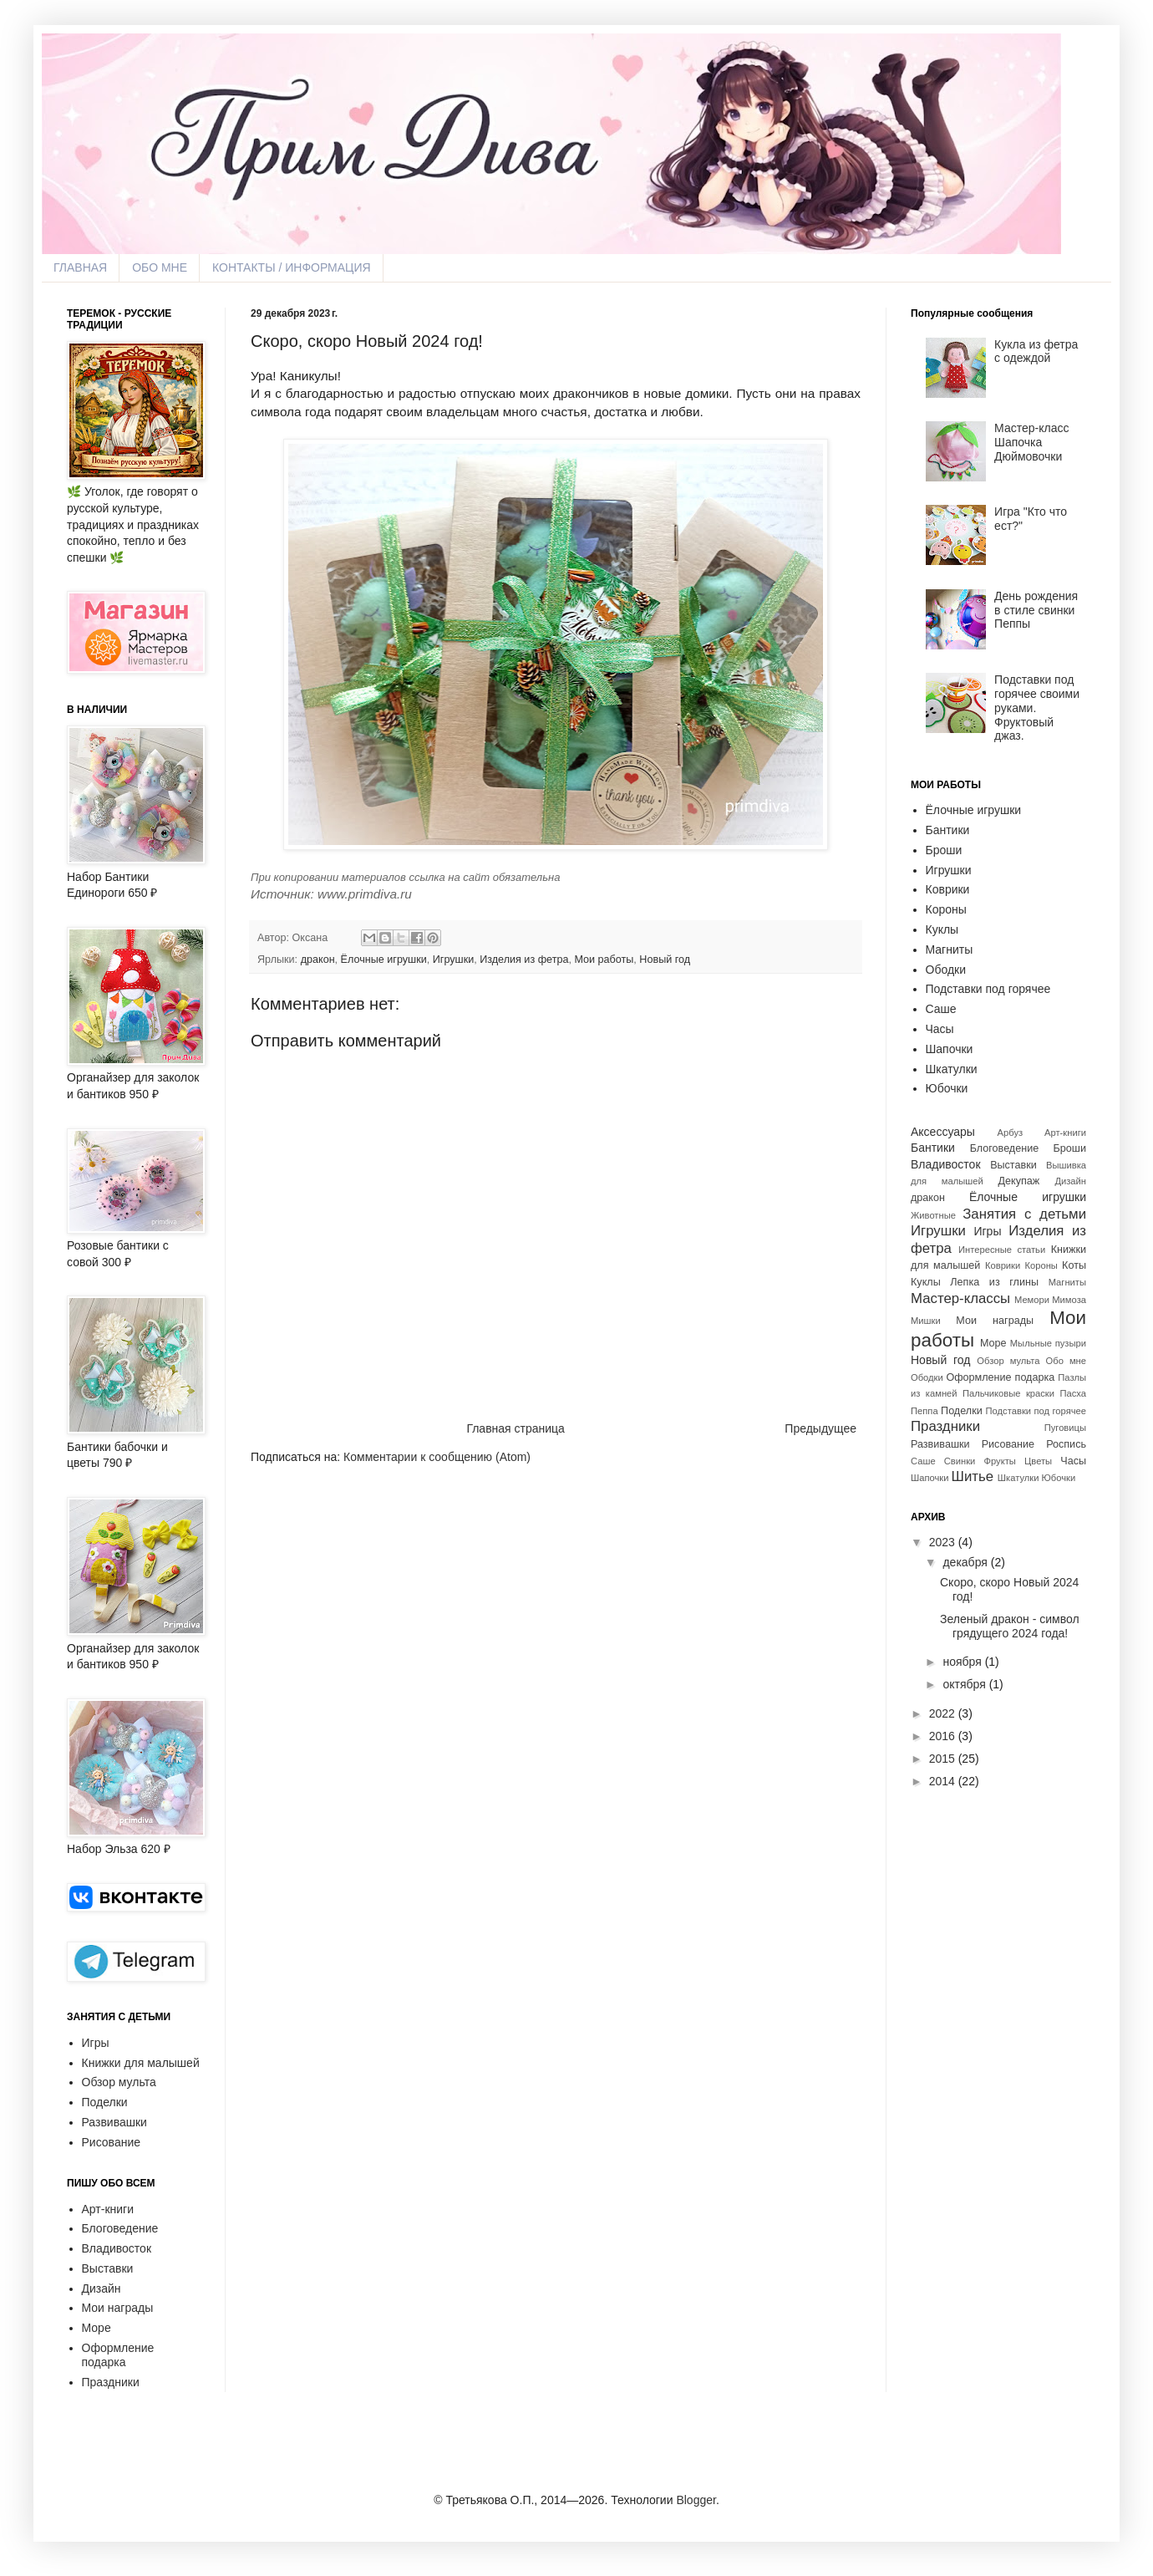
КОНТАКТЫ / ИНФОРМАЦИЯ (291, 267)
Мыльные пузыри (1048, 1343)
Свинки (960, 1461)
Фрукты (1000, 1461)
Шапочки (949, 1049)
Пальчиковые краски (1008, 1393)
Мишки (926, 1321)
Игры (95, 2042)
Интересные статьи (1001, 1250)
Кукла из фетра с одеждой (1036, 351)
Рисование (111, 2142)
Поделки (105, 2102)
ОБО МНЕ (159, 267)
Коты (1074, 1265)
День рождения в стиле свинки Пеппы (1036, 610)
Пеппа (924, 1411)
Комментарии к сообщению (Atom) (437, 1457)
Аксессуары (943, 1131)
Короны (946, 909)
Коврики (948, 889)
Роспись (1066, 1444)
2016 (942, 1736)
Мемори (1031, 1300)
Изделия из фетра (524, 959)
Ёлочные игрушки (384, 959)
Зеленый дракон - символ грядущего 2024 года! (1009, 1626)
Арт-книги (108, 2209)
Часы (940, 1029)
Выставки (108, 2268)
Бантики (948, 830)
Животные (933, 1215)
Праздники (111, 2382)
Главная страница (515, 1428)
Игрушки (453, 959)
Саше (941, 1009)
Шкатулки (952, 1069)
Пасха (1072, 1393)
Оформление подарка (118, 2355)
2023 (942, 1542)
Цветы (1038, 1461)
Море (96, 2327)
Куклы (942, 929)
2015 (942, 1758)
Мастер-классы (960, 1298)
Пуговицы (1065, 1428)
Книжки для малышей (141, 2062)
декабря (964, 1562)
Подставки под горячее (988, 988)
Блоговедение (120, 2228)
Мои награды (118, 2307)
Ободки (946, 969)
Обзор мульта (119, 2082)
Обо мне (1066, 1361)
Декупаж (1019, 1181)
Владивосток (117, 2248)
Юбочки (947, 1088)
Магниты (949, 949)
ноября (961, 1661)
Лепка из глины (994, 1282)
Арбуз (1010, 1133)
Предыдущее (820, 1428)
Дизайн (101, 2288)
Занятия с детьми (1024, 1214)
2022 (942, 1713)
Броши (944, 850)
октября (963, 1684)
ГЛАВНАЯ (80, 267)
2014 (942, 1781)
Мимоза (1069, 1300)
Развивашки (114, 2122)
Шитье (973, 1476)
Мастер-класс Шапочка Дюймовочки (1031, 442)
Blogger (695, 2500)
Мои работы (603, 959)
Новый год (664, 959)
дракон (318, 959)
